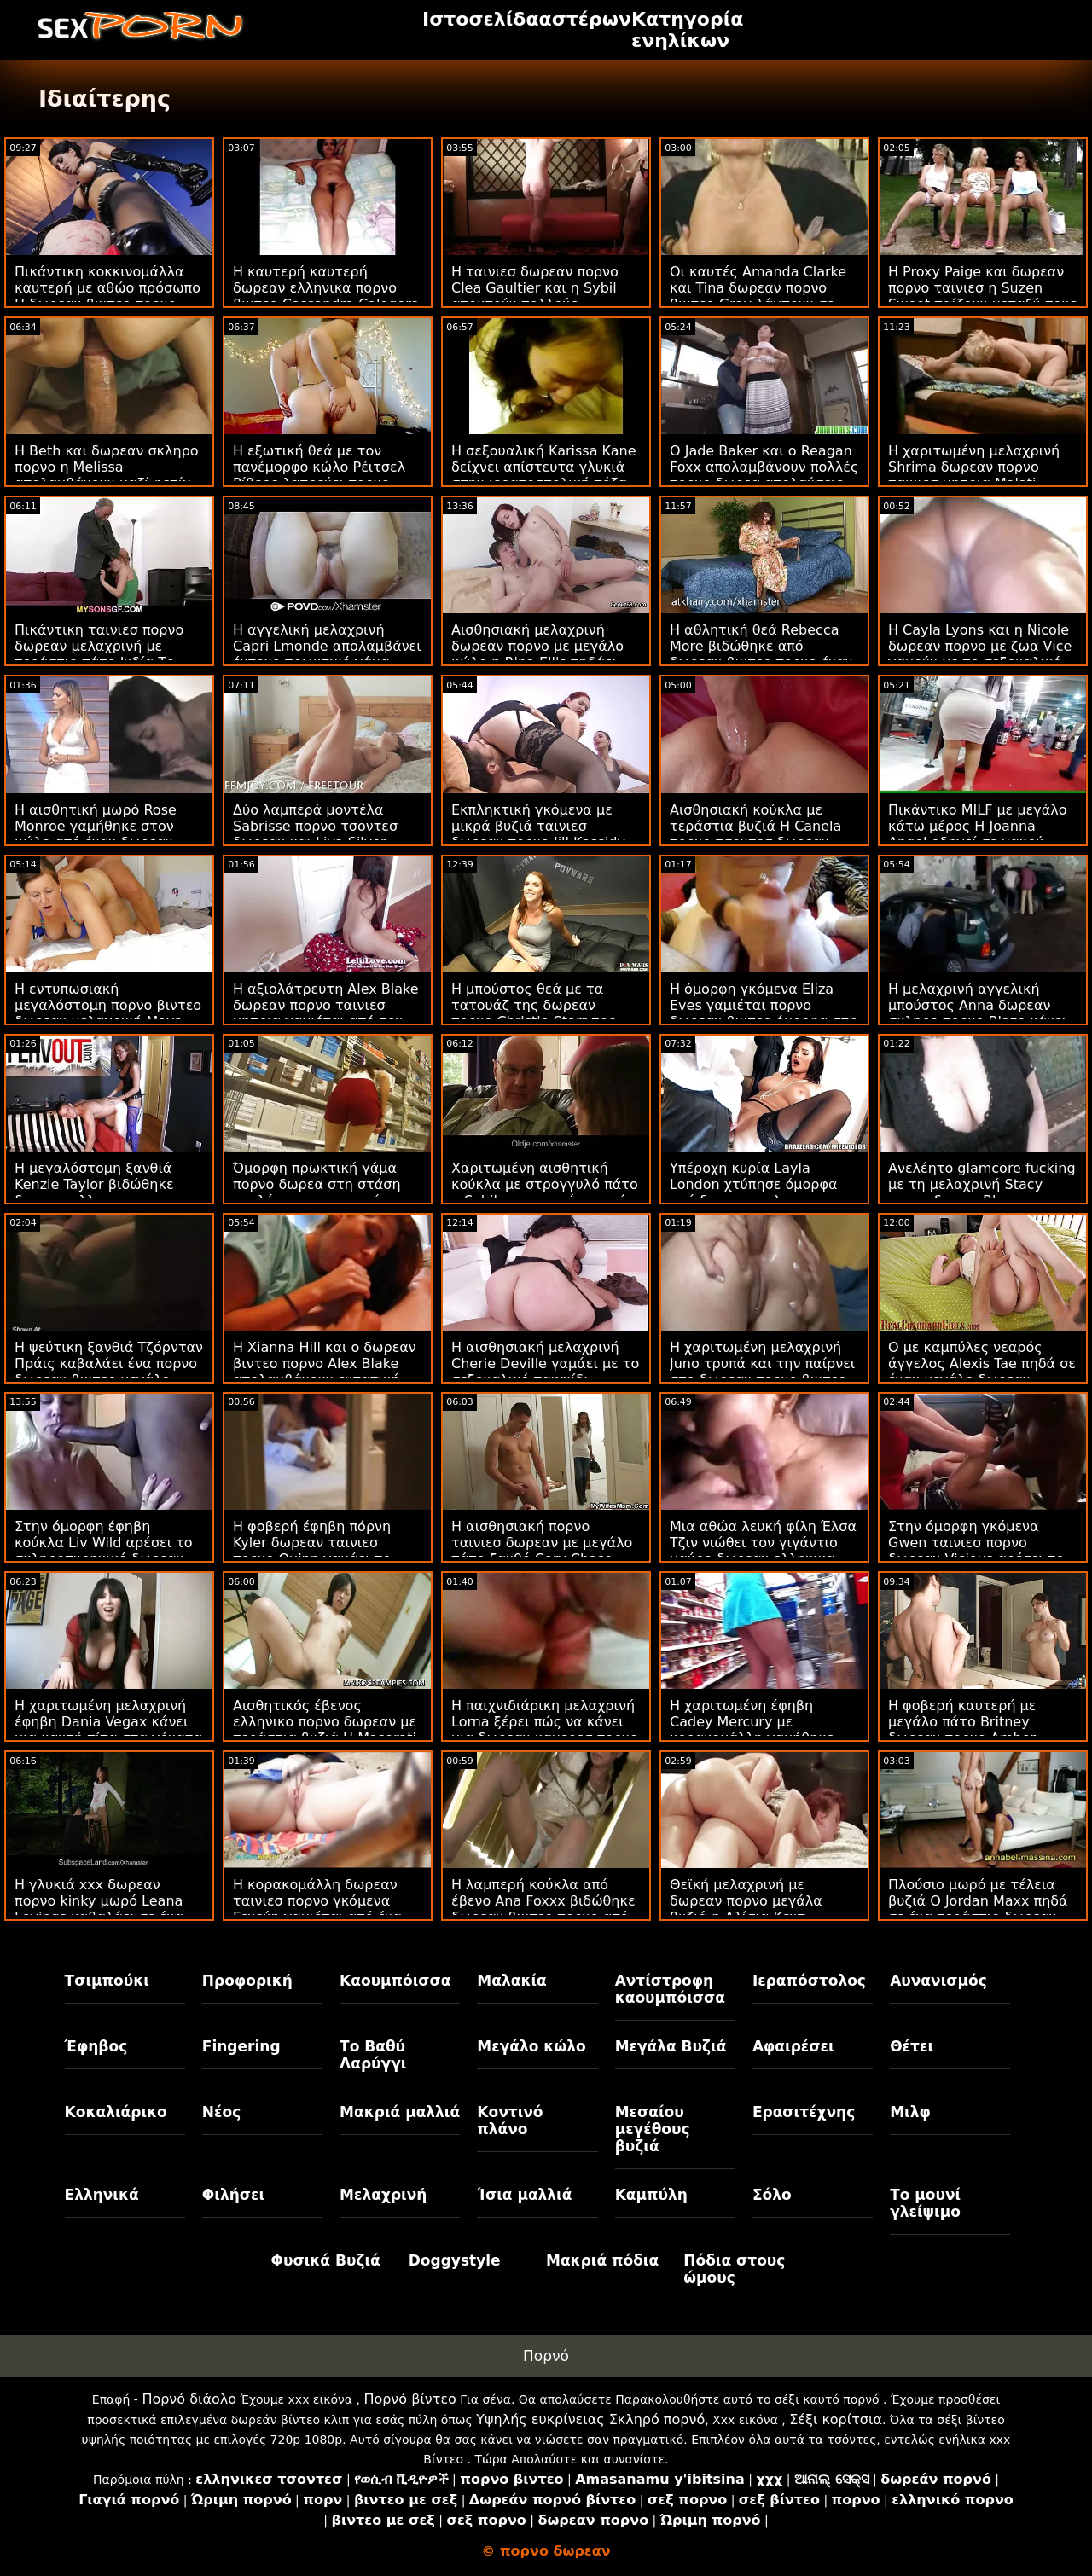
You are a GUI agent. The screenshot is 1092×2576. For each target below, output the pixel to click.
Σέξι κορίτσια (835, 2419)
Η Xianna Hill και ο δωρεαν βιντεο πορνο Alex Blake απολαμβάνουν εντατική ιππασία (324, 1371)
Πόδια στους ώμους (734, 2269)
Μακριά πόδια (602, 2260)
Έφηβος (96, 2046)
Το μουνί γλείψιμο (925, 2203)
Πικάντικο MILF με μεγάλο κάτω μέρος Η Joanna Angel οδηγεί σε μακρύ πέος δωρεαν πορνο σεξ (977, 834)
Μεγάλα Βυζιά (671, 2046)
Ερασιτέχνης (803, 2112)
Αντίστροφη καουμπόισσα (670, 1989)
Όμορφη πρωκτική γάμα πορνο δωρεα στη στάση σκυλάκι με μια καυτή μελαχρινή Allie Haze (317, 1192)
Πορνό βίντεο (409, 2399)
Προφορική (247, 1980)
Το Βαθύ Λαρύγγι (373, 2055)
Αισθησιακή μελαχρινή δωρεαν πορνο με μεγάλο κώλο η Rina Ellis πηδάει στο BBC (537, 654)
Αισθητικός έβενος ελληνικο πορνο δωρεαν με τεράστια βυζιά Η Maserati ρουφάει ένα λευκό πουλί (324, 1729)
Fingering (241, 2046)
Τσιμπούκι (107, 1980)
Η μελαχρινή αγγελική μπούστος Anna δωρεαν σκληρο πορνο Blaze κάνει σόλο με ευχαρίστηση (977, 1013)
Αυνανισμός (938, 1980)
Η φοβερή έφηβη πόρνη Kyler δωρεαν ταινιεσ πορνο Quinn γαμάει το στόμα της (312, 1550)
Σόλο (772, 2194)
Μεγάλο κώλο (531, 2046)
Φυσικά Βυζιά (325, 2260)
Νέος (221, 2112)
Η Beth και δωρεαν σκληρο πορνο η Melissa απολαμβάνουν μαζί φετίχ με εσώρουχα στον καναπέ (107, 475)
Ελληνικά (102, 2194)
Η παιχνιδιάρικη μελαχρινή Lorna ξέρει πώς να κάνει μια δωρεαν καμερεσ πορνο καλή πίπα (544, 1729)
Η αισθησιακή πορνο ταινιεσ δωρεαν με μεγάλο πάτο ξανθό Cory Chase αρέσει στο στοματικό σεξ (541, 1550)
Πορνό (546, 2355)
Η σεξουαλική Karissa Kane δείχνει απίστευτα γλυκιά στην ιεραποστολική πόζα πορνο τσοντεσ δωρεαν (543, 475)
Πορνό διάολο (189, 2399)
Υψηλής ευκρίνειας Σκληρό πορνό (590, 2419)
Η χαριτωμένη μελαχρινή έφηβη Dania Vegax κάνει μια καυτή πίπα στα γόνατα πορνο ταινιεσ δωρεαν (108, 1729)
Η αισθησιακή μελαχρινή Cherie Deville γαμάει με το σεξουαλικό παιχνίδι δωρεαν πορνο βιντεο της (545, 1371)
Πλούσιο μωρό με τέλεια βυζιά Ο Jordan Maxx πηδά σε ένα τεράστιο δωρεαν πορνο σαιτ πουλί (978, 1909)
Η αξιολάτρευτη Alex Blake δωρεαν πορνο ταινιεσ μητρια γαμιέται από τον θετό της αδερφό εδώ (326, 1013)
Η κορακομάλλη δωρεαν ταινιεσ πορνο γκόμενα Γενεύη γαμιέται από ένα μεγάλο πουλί (317, 1909)
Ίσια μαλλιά (524, 2194)
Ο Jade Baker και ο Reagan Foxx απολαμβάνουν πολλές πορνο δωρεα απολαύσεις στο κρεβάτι (764, 475)
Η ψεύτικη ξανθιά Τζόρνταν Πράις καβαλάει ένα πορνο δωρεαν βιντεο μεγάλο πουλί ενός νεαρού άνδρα (109, 1371)
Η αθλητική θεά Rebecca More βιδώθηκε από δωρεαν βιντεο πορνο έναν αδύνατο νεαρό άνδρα (761, 654)
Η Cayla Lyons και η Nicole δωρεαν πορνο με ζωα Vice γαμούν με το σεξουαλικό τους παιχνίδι (980, 654)
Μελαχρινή (383, 2194)
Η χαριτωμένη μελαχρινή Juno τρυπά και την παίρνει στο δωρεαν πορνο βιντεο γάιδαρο (762, 1371)
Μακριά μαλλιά (400, 2112)
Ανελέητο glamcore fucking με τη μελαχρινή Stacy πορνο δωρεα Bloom (982, 1184)
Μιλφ (910, 2112)
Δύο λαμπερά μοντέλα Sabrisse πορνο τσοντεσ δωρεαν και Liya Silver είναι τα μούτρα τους (315, 834)
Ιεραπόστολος (809, 1980)
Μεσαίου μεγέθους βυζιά (652, 2129)
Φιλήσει (233, 2194)
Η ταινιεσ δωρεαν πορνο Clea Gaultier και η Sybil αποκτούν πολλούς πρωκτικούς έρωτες (535, 296)
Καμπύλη (651, 2194)
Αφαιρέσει (793, 2046)
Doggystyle (455, 2260)
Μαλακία (511, 1980)
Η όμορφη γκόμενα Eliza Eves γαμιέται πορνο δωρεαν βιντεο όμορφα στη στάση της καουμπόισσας (763, 1013)
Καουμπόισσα (395, 1980)
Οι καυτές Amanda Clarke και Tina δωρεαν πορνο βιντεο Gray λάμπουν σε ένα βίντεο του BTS (758, 296)
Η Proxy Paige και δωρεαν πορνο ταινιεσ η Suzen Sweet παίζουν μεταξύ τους (982, 288)
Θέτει (911, 2046)
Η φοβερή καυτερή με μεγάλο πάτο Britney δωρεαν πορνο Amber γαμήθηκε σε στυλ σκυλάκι (980, 1729)
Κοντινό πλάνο (510, 2120)
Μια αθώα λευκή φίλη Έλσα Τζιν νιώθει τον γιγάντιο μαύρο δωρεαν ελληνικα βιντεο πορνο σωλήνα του (763, 1550)
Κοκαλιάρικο (116, 2112)
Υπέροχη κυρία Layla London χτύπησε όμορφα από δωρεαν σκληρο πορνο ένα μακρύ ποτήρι (761, 1192)
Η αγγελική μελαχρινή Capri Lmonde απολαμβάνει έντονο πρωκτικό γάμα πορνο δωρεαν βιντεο (327, 654)
